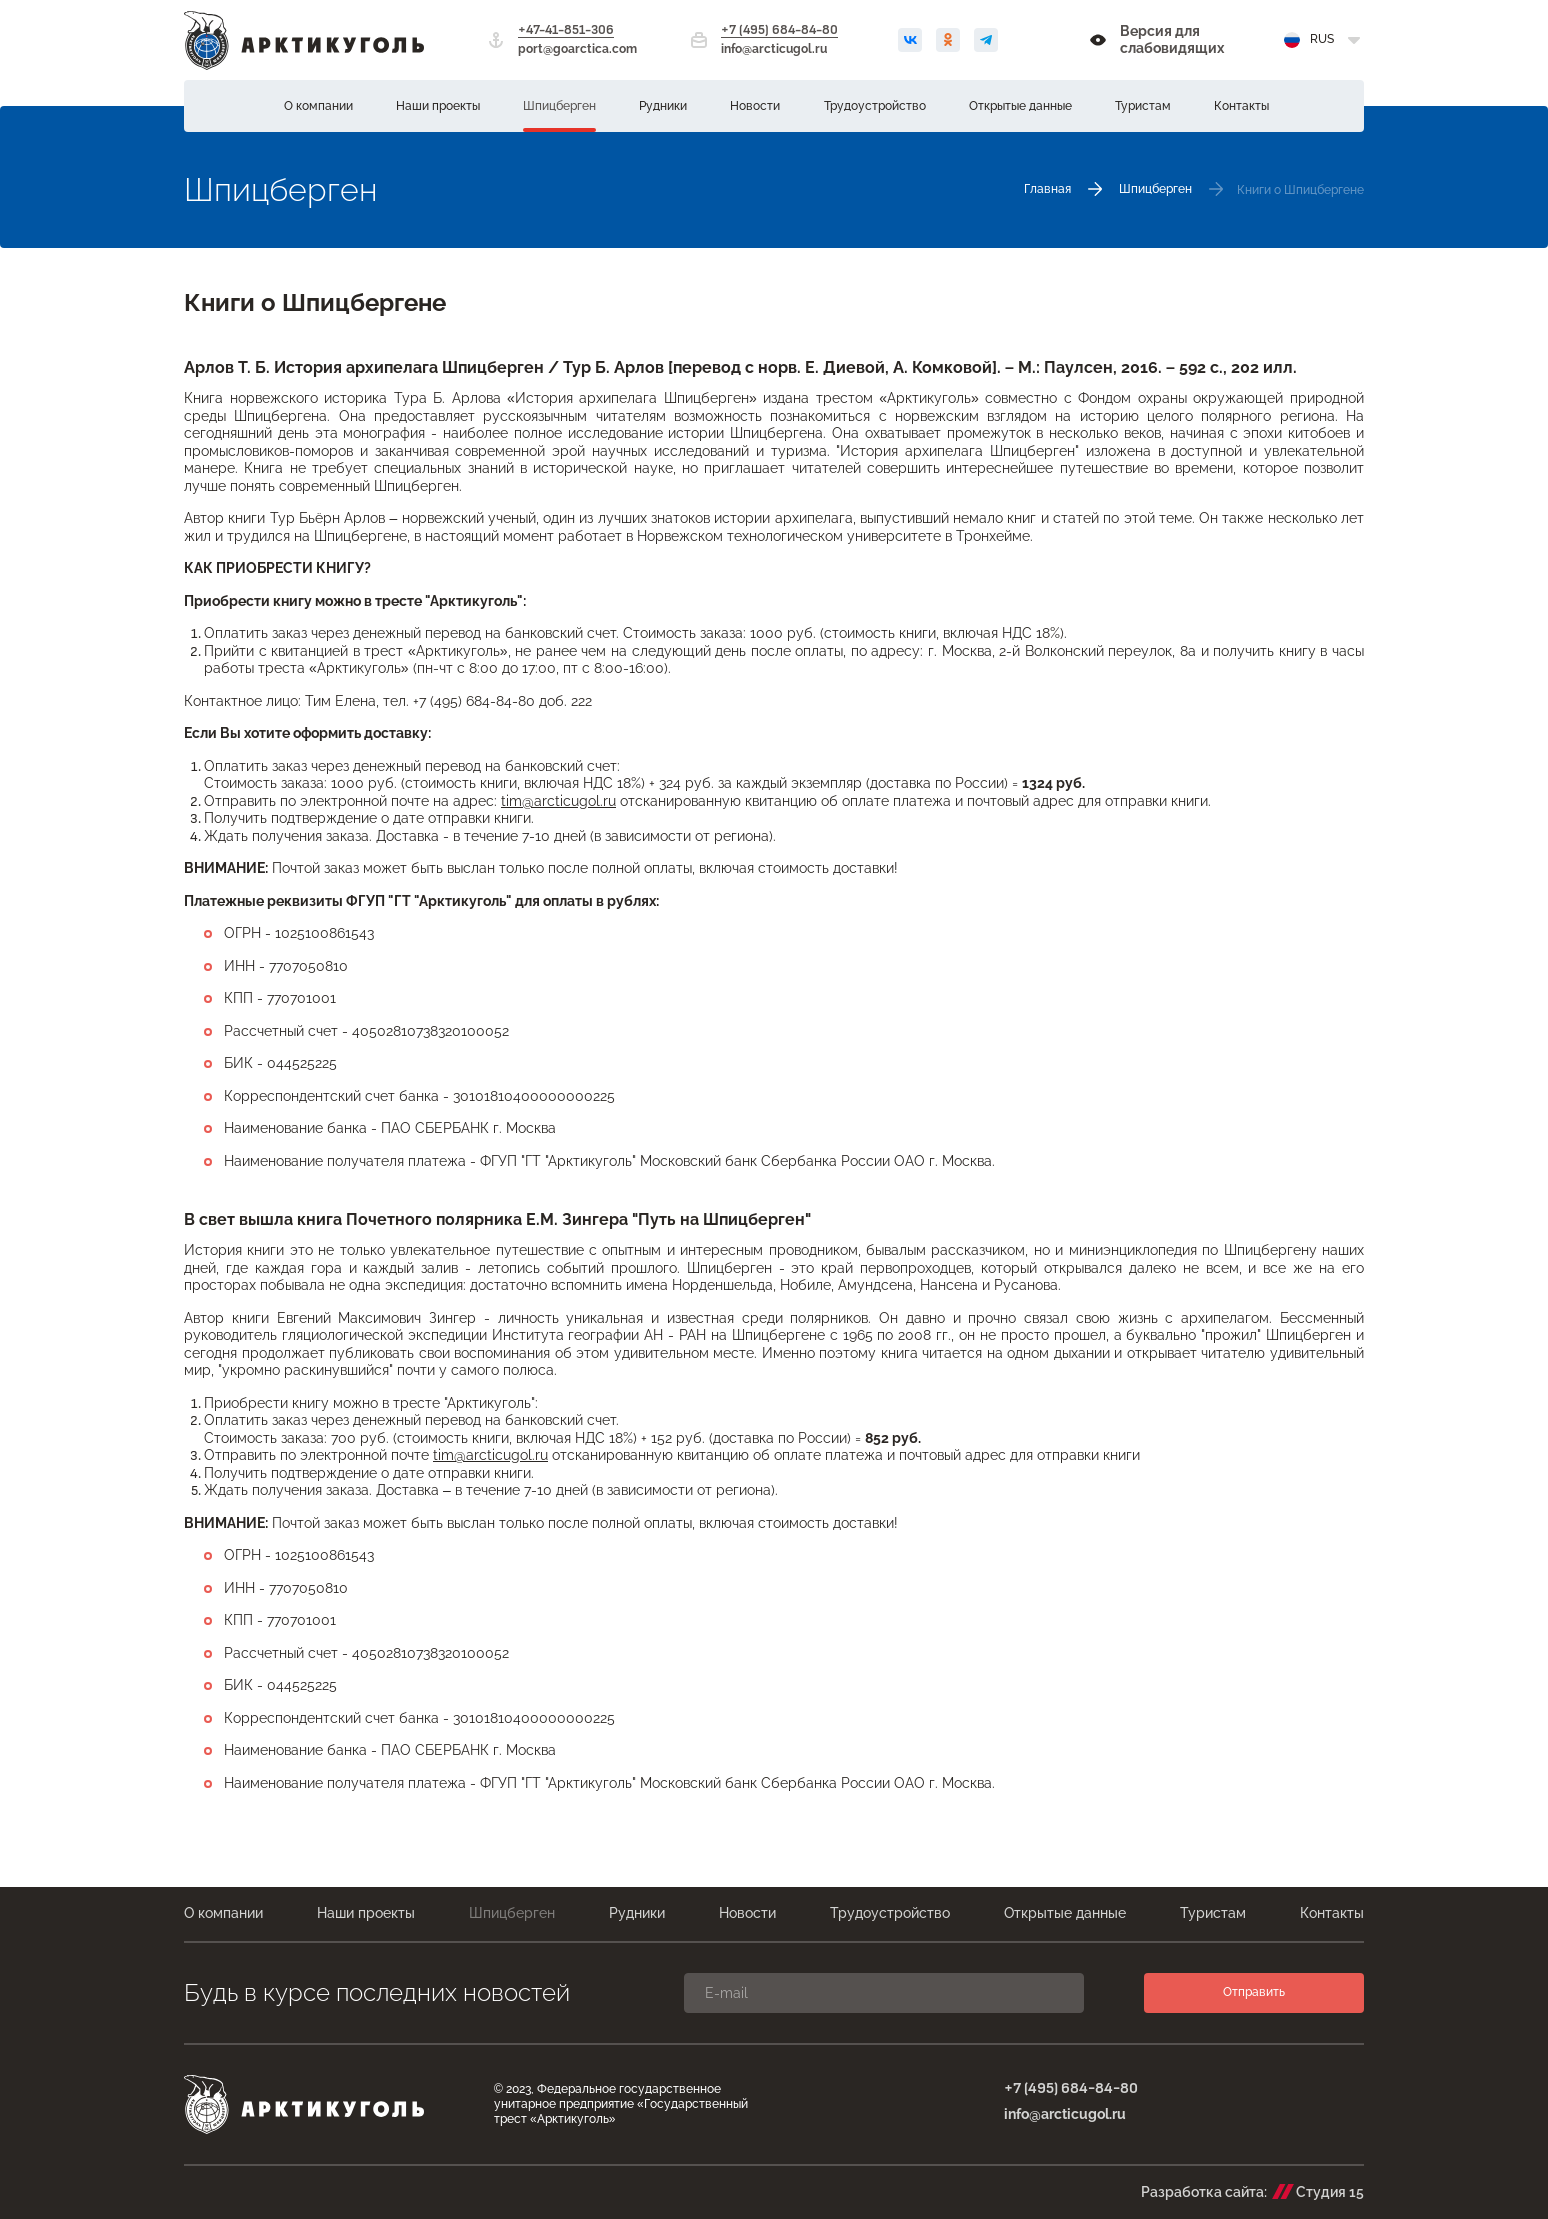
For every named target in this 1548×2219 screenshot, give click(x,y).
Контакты (1241, 106)
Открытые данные (1020, 106)
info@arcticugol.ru (774, 49)
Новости (755, 106)
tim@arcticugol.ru (558, 801)
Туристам (1143, 106)
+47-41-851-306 (566, 30)
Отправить (1254, 1992)
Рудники (663, 106)
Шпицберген (559, 106)
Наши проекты (438, 106)
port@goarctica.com (577, 49)
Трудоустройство (875, 106)
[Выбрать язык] (1324, 40)
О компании (318, 106)
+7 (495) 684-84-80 (779, 30)
